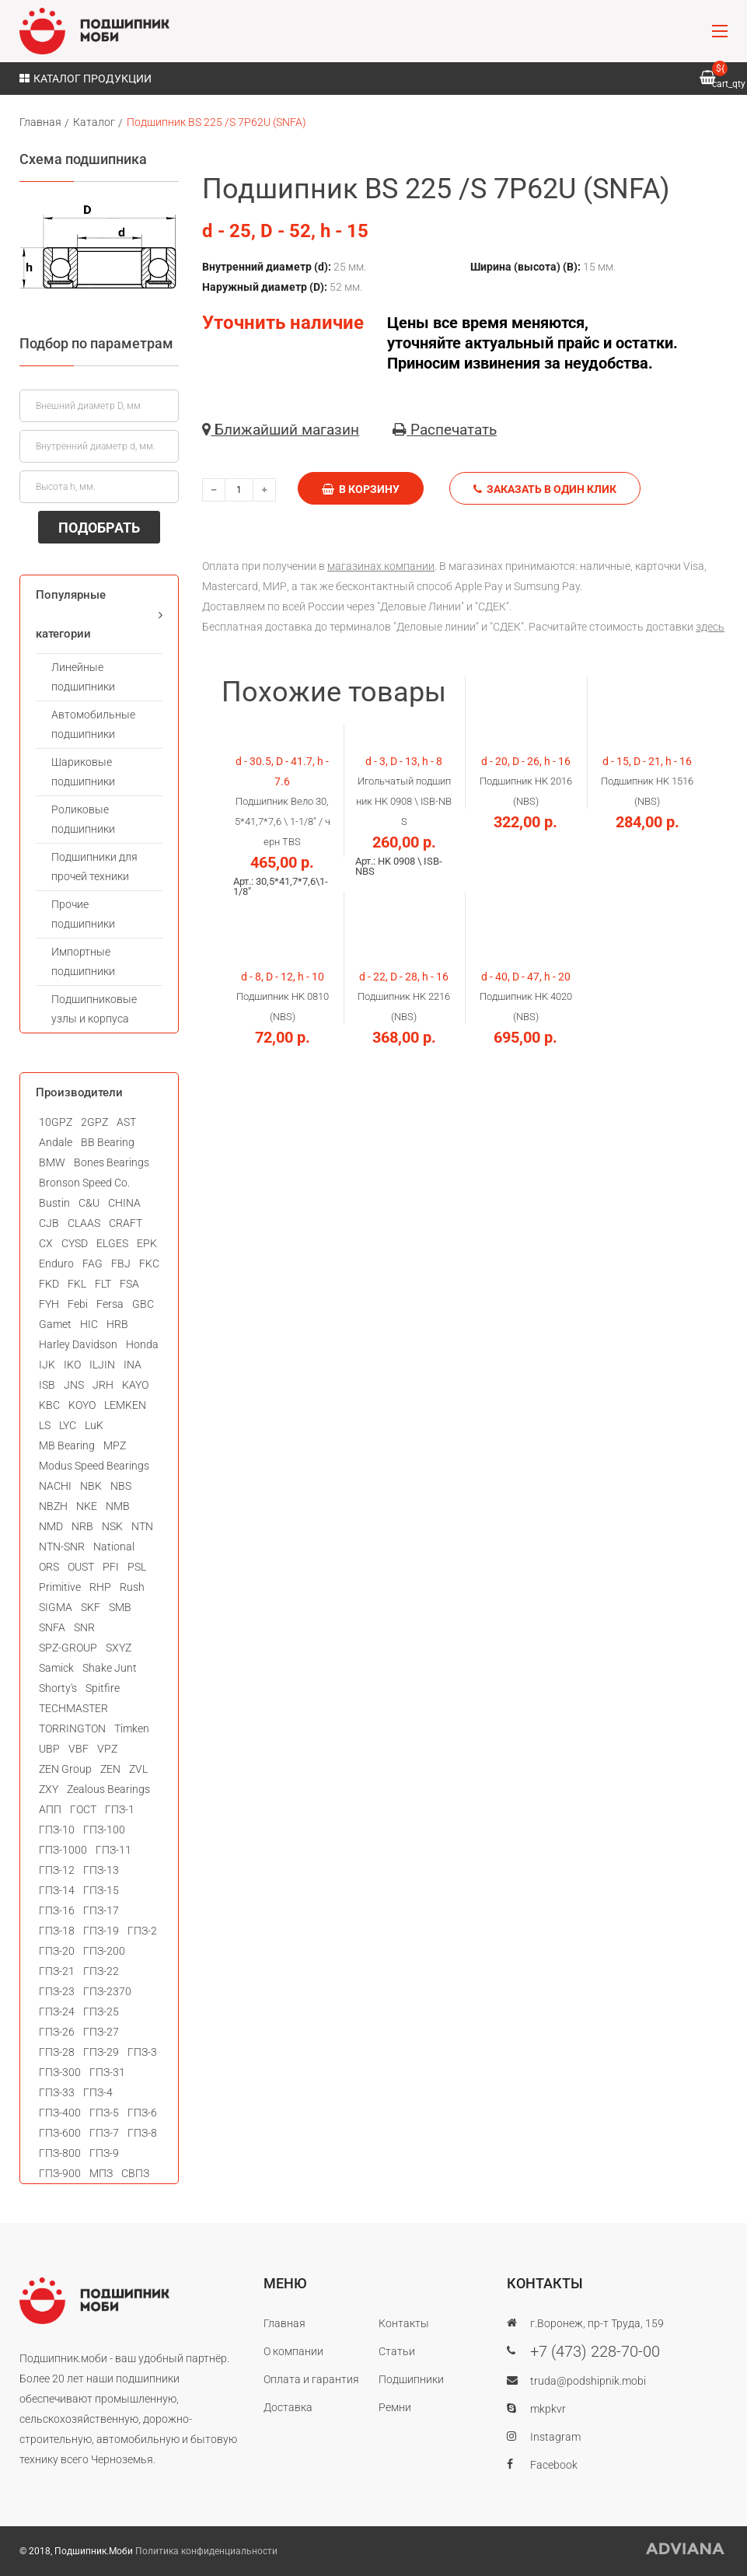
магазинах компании (381, 566)
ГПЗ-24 (57, 2011)
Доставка (288, 2407)
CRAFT (125, 1223)
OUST (81, 1567)
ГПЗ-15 (101, 1890)
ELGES (112, 1243)
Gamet (55, 1324)
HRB (117, 1324)
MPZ (114, 1445)
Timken (131, 1728)
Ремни (395, 2407)
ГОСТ (83, 1809)
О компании (293, 2351)
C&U (89, 1203)
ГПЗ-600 (60, 2133)
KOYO (82, 1405)
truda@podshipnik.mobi (588, 2381)
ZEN (110, 1769)
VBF (78, 1748)
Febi (78, 1304)
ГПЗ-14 (57, 1890)
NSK (112, 1526)
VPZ (107, 1748)
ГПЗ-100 (104, 1829)
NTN (142, 1526)
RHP (100, 1587)
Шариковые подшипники (83, 772)
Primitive (60, 1587)
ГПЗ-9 (104, 2153)
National (113, 1546)
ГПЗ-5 (104, 2112)
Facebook (554, 2465)
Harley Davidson (78, 1344)
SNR (84, 1627)
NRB (82, 1526)
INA (132, 1364)
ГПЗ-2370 (107, 1991)
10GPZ (55, 1122)
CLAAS (84, 1223)
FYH (49, 1304)
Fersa (110, 1304)
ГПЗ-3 (142, 2052)
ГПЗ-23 (57, 1991)
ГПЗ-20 (57, 1951)
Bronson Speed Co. (84, 1182)
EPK (147, 1243)
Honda (142, 1344)
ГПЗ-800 (60, 2153)
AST (126, 1122)
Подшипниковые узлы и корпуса (94, 1009)
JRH (103, 1385)
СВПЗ (135, 2173)
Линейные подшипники (83, 677)
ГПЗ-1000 (63, 1850)
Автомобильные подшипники (93, 724)
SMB (120, 1607)
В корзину (361, 489)
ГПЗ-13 (101, 1870)
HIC (89, 1324)
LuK (94, 1425)
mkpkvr (548, 2409)
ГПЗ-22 (101, 1971)
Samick (56, 1668)
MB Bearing (67, 1445)
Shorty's (58, 1688)
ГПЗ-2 (142, 1930)
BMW (52, 1162)
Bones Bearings (111, 1162)
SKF (90, 1607)
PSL (136, 1567)
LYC (67, 1425)
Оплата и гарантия (311, 2379)
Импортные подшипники (83, 961)
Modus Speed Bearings (94, 1465)
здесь (710, 626)
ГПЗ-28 (57, 2052)
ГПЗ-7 (104, 2133)
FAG (92, 1263)
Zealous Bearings (108, 1789)
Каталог (94, 122)
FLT (103, 1284)
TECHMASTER (73, 1708)
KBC (49, 1405)
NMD (51, 1526)
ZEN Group (65, 1769)
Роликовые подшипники (83, 819)
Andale (55, 1142)
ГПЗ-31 (107, 2072)
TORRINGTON (72, 1728)
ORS (49, 1567)
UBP (49, 1748)
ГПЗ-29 (101, 2052)
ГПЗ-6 (142, 2112)
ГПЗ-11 (113, 1850)
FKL (77, 1284)
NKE (86, 1506)
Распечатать (445, 430)
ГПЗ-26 (57, 2031)
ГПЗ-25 (101, 2011)
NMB (118, 1506)
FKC (149, 1263)
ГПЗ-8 (142, 2133)
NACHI (55, 1486)
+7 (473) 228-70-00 (595, 2351)
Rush (132, 1587)
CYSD (74, 1243)
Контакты (404, 2323)
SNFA (52, 1627)
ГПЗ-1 (119, 1809)
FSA (129, 1284)
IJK (47, 1364)
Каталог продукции (85, 78)
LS (45, 1425)
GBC (143, 1304)
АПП (50, 1809)
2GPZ (94, 1122)
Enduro (56, 1263)
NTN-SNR (62, 1546)
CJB (49, 1223)
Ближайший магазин (280, 430)
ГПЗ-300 (60, 2072)
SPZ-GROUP (68, 1647)
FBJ (121, 1263)
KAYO (135, 1385)
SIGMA (55, 1607)
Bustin (54, 1203)
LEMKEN (125, 1405)
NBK (91, 1486)
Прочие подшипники (83, 914)
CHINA (124, 1203)
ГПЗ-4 (98, 2092)
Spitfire (103, 1688)
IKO (72, 1364)
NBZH (53, 1506)
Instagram (555, 2437)
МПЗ (101, 2173)
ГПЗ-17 (101, 1910)
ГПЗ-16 (57, 1910)
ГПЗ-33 (57, 2092)
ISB (47, 1385)
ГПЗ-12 (57, 1870)
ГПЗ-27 (101, 2031)
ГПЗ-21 (57, 1971)
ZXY (48, 1789)
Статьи (397, 2351)
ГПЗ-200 (104, 1951)
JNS (74, 1385)
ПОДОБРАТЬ (99, 527)
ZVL (138, 1769)
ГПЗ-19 (101, 1930)
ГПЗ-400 (60, 2112)
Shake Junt (109, 1668)
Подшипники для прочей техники (94, 867)
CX (46, 1243)
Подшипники (411, 2379)
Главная (40, 122)
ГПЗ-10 (57, 1829)
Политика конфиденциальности (206, 2551)
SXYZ (118, 1647)
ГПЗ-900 (60, 2173)
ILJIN (102, 1364)
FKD (49, 1284)
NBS (120, 1486)
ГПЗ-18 (57, 1930)
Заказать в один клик (544, 489)
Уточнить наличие (283, 323)
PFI (111, 1567)
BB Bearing (107, 1142)
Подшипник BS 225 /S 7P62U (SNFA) (216, 122)
